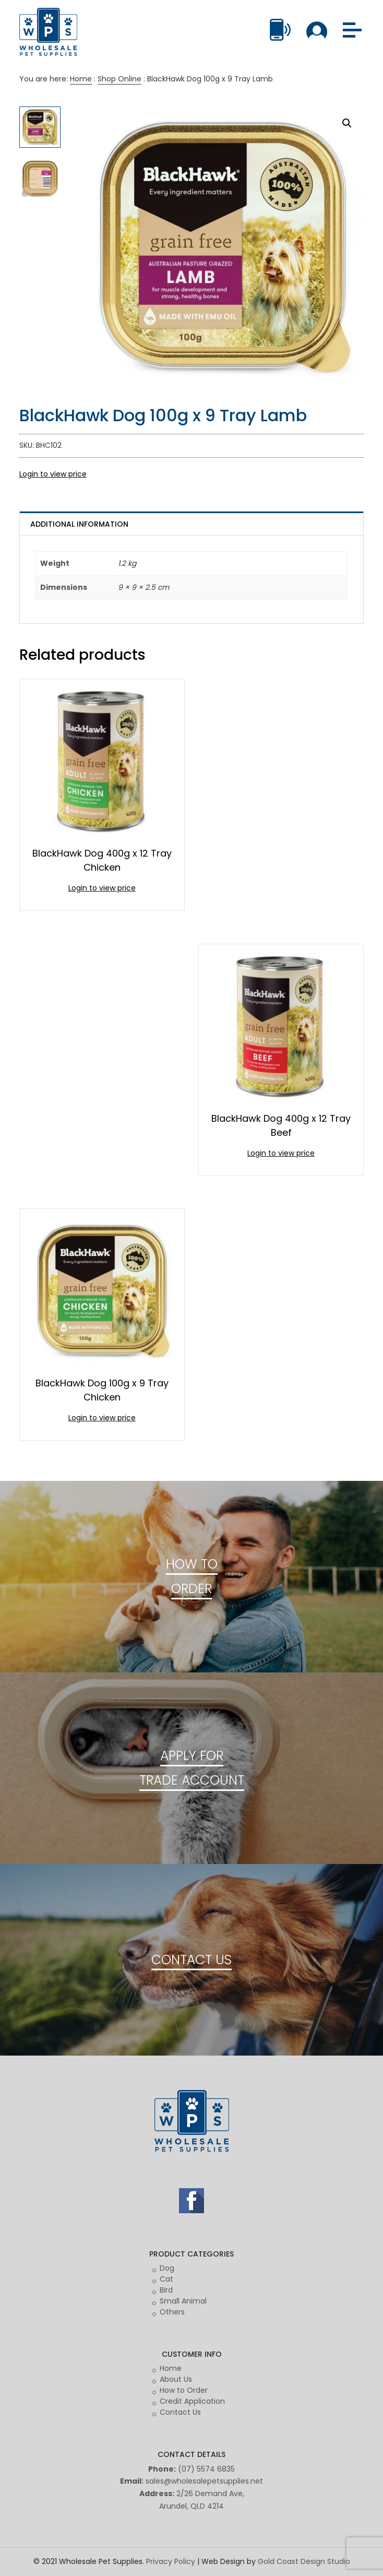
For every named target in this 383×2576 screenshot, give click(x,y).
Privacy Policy (170, 2561)
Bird (166, 2290)
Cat (166, 2279)
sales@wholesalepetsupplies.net (204, 2481)
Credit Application (192, 2401)
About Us (176, 2379)
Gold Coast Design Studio (304, 2561)
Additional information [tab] (79, 524)
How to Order (184, 2390)
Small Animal (183, 2301)
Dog (167, 2268)
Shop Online (119, 79)
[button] (347, 123)
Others (172, 2312)
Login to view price (53, 474)
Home (81, 79)
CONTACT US (191, 1960)
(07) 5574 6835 (206, 2469)
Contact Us (180, 2412)
